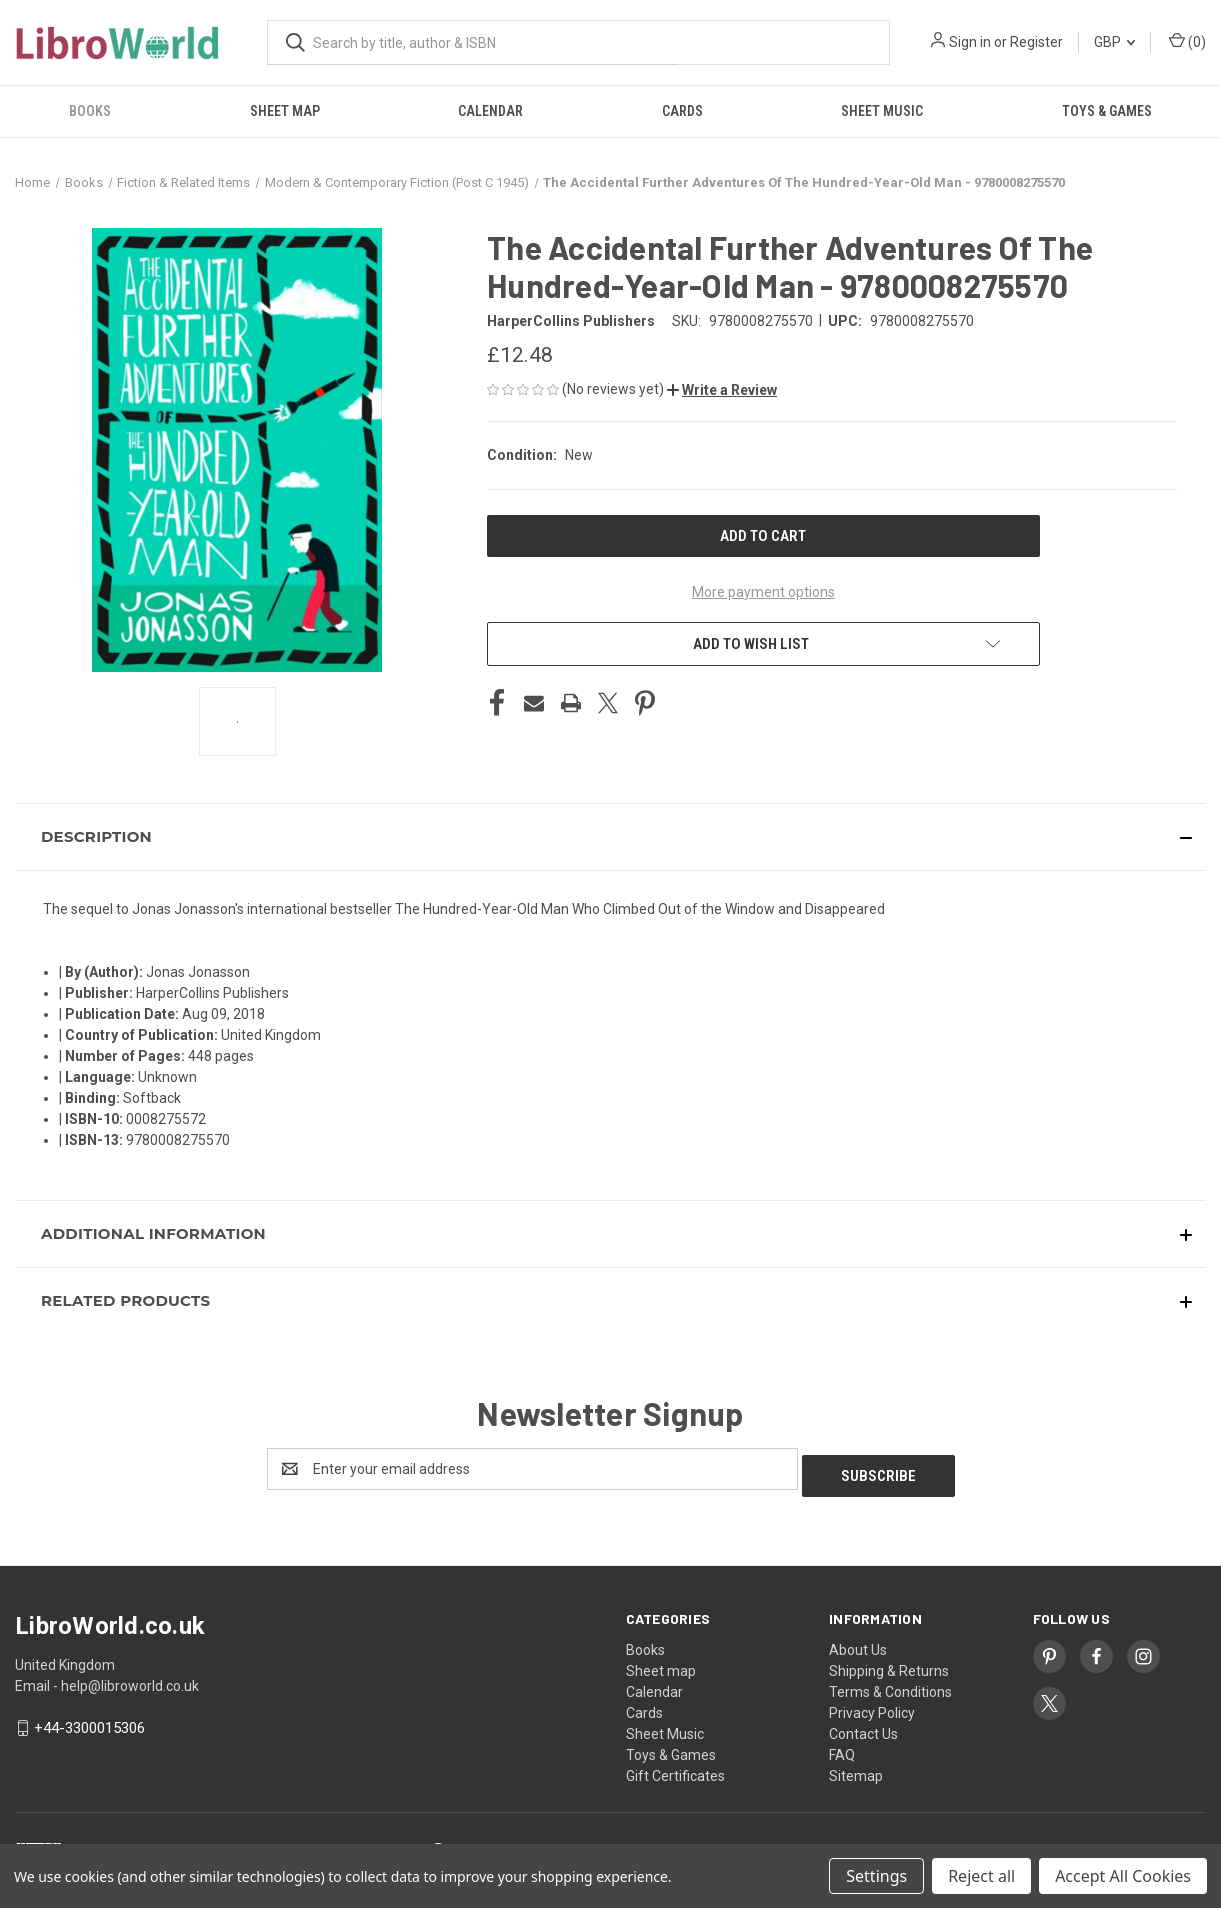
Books (90, 111)
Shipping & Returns (889, 1664)
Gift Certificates (675, 1769)
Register (1036, 42)
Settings (876, 1876)
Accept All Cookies (1123, 1876)
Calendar (490, 111)
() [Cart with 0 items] (1187, 41)
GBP (1114, 42)
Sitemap (856, 1769)
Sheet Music (882, 111)
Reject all (981, 1876)
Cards (682, 111)
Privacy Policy (872, 1706)
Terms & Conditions (890, 1685)
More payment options (763, 592)
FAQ (842, 1748)
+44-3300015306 (89, 1721)
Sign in (970, 42)
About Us (858, 1643)
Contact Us (863, 1727)
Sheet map (285, 111)
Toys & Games (1107, 111)
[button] (722, 390)
